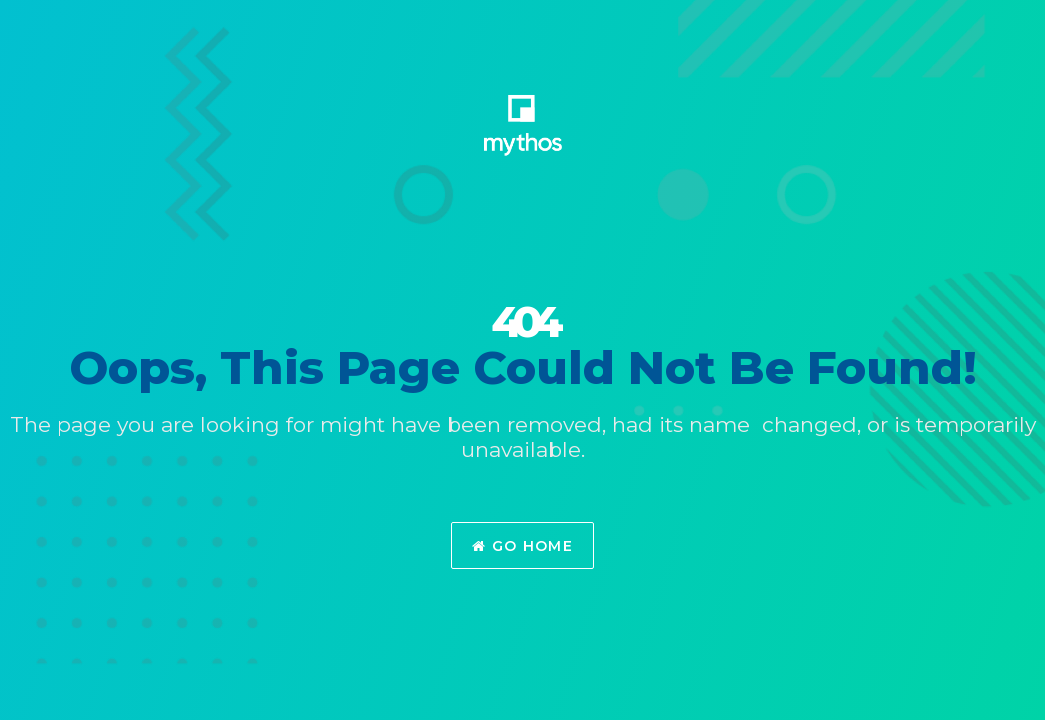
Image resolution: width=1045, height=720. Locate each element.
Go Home (522, 546)
